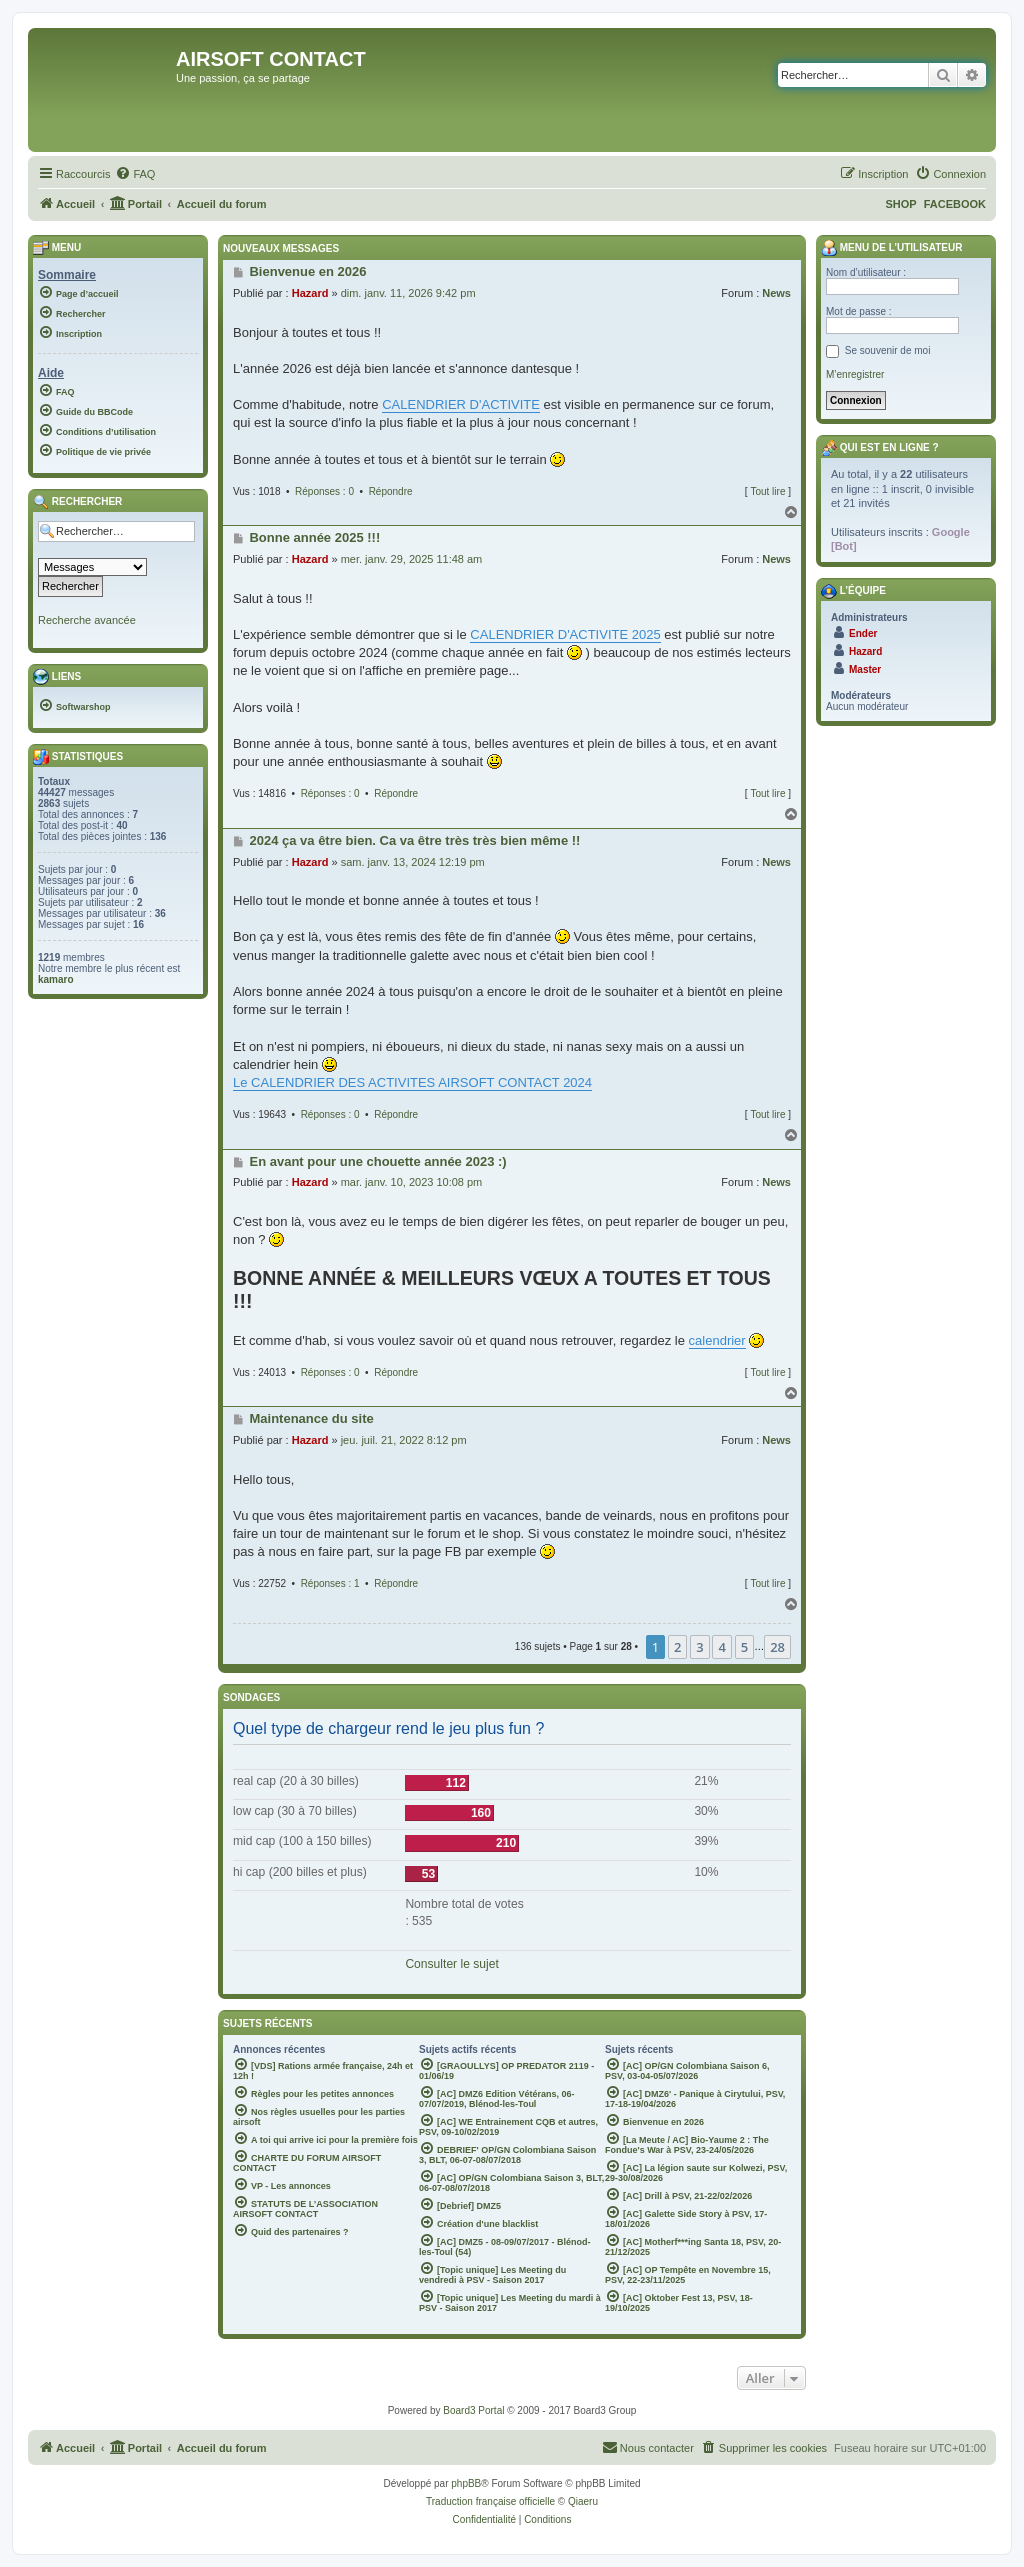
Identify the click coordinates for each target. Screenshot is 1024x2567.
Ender (863, 633)
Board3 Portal (473, 2410)
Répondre (391, 491)
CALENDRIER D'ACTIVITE (461, 404)
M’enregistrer (855, 374)
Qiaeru (583, 2501)
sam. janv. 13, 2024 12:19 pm (413, 862)
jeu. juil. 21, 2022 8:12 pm (404, 1440)
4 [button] (721, 1647)
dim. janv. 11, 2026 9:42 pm (408, 293)
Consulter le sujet (451, 1964)
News (776, 293)
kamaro (56, 979)
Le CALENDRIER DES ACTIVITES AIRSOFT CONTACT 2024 (412, 1082)
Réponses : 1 (330, 1583)
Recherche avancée (87, 620)
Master (865, 669)
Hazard (310, 293)
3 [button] (699, 1647)
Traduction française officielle (490, 2501)
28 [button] (777, 1647)
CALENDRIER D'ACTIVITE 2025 (565, 634)
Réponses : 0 (324, 491)
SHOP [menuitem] (900, 204)
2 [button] (677, 1647)
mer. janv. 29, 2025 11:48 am (412, 559)
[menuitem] (135, 174)
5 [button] (744, 1647)
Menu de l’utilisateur (891, 247)
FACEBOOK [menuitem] (955, 204)
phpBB (466, 2483)
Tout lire (767, 491)
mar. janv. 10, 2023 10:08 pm (412, 1182)
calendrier (717, 1340)
